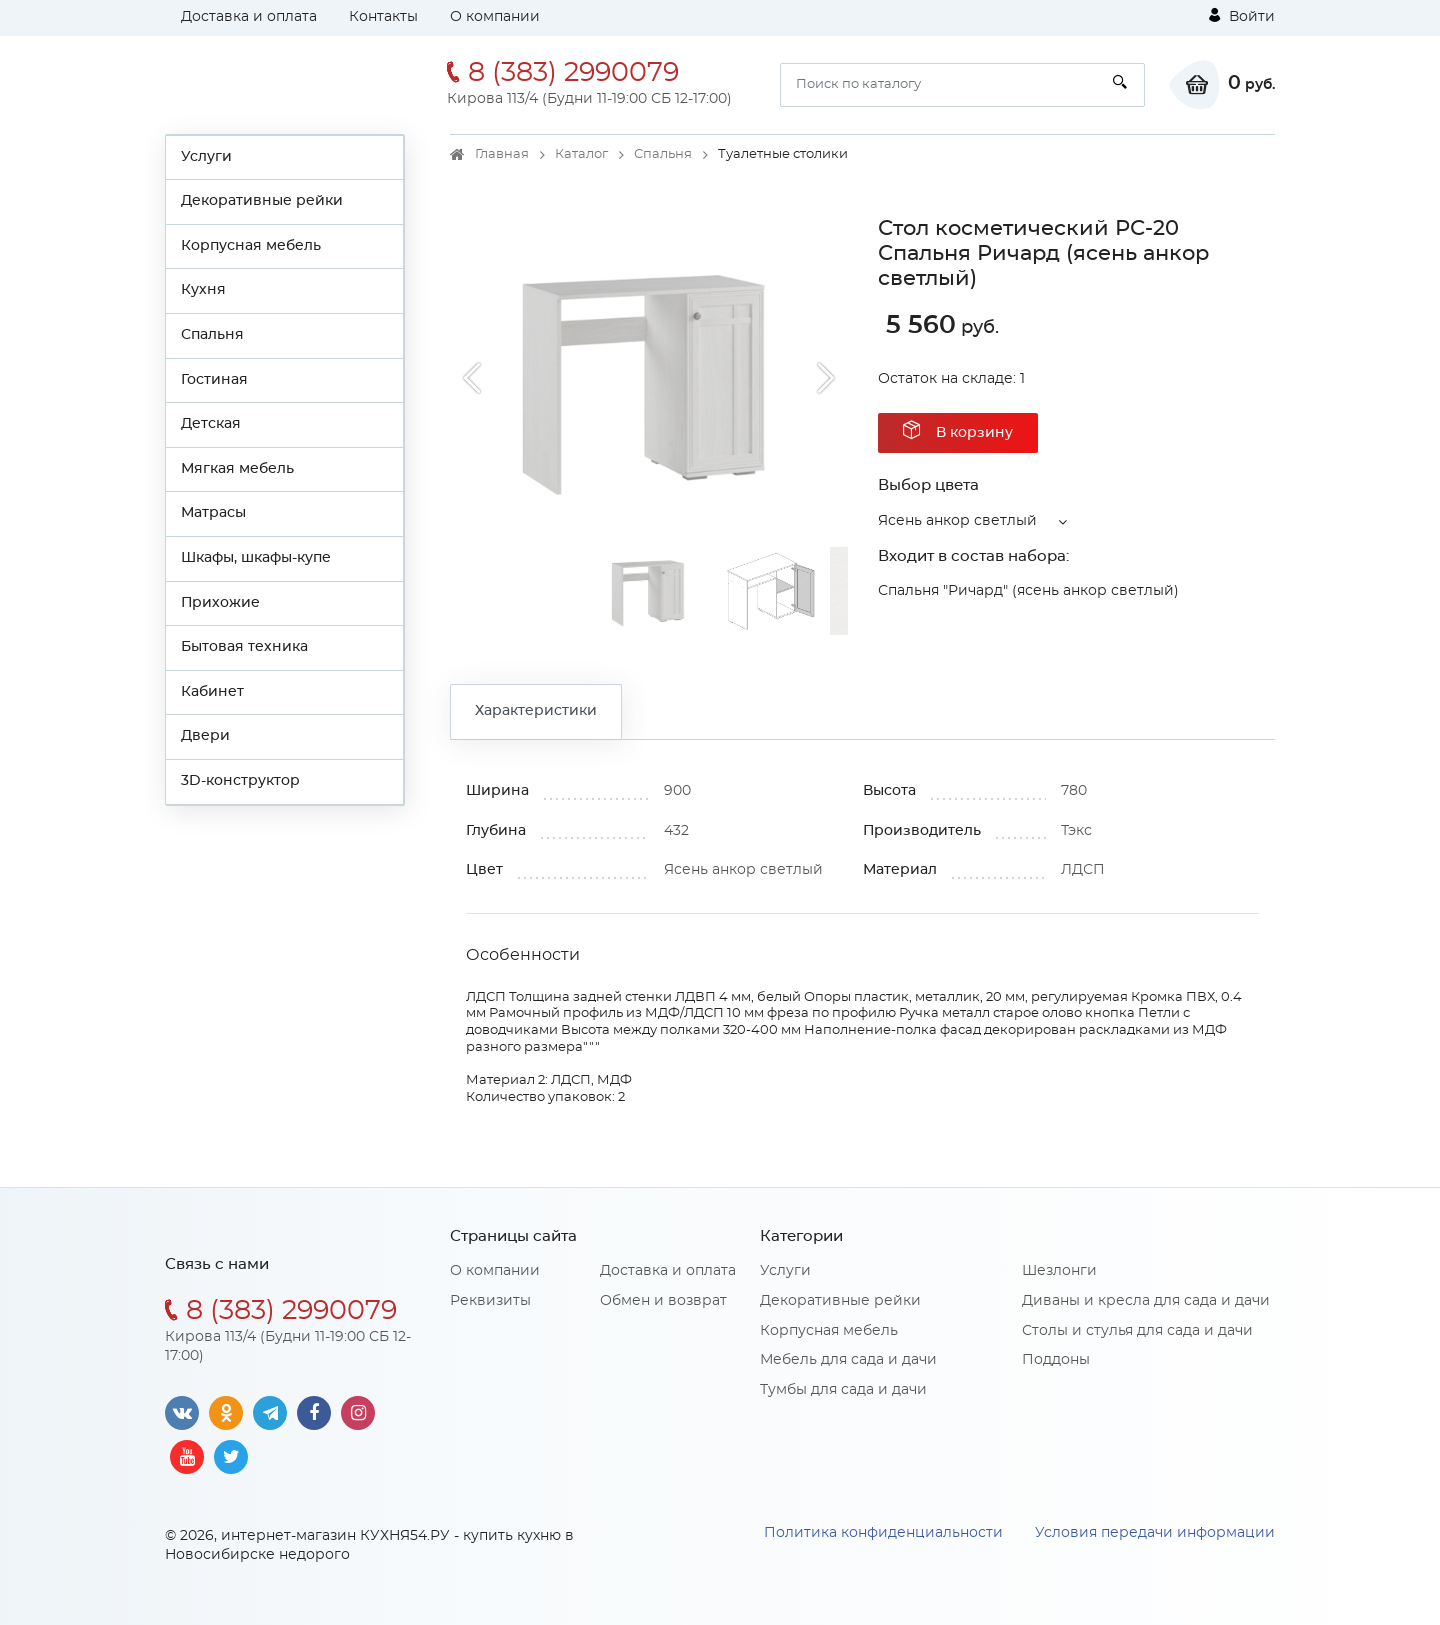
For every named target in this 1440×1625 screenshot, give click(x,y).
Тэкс (1076, 831)
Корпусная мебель (251, 246)
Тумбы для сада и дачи (843, 1390)
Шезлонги (1059, 1271)
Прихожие (220, 603)
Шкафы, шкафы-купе (256, 558)
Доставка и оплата (249, 17)
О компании (495, 17)
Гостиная (214, 380)
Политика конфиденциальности (883, 1533)
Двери (205, 736)
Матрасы (213, 513)
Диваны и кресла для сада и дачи (1146, 1301)
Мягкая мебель (237, 469)
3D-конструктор (240, 781)
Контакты (383, 17)
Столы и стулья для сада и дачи (1137, 1331)
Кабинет (212, 692)
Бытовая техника (244, 647)
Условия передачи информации (1155, 1533)
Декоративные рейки (262, 201)
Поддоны (1056, 1360)
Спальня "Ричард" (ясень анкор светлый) (1028, 591)
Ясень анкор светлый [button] (957, 521)
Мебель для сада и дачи (848, 1360)
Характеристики (536, 711)
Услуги (206, 157)
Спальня (212, 335)
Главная (502, 154)
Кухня (203, 290)
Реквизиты (490, 1301)
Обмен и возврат (663, 1301)
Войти (1242, 16)
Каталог (581, 154)
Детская (211, 424)
